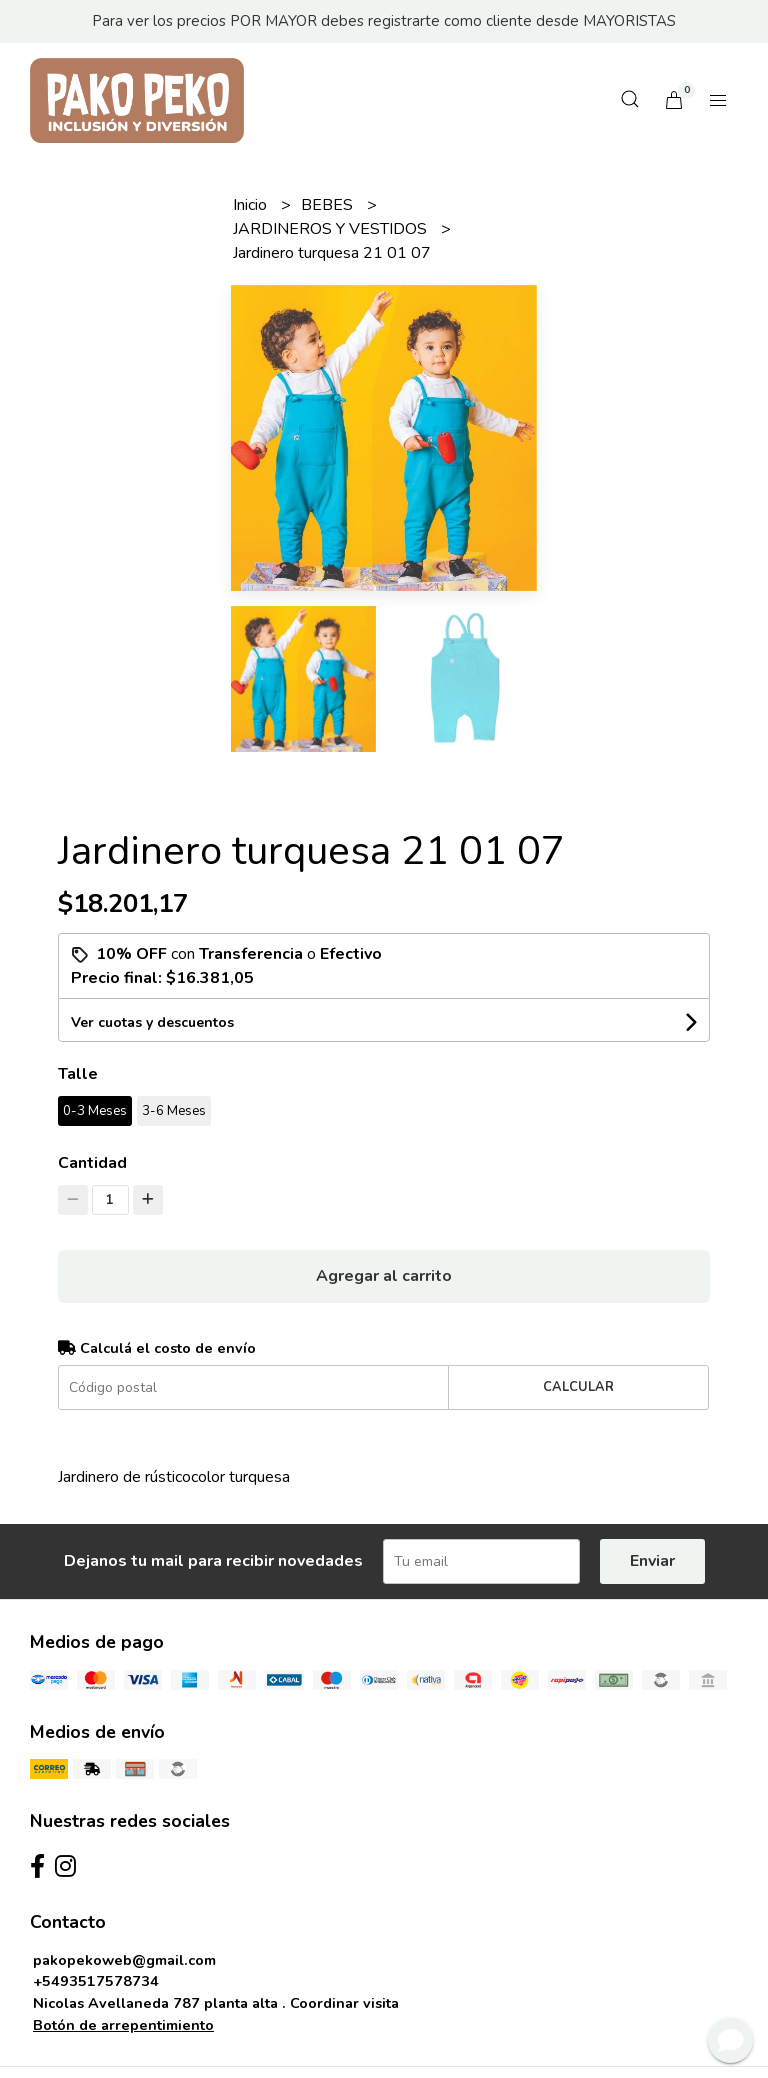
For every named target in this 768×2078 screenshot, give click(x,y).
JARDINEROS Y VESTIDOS (332, 229)
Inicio (252, 205)
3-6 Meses (174, 1111)
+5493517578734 (96, 1981)
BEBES (329, 205)
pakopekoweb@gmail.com (124, 1960)
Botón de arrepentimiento (123, 2025)
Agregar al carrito (384, 1276)
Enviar (652, 1561)
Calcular (578, 1387)
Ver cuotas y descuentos (152, 1022)
